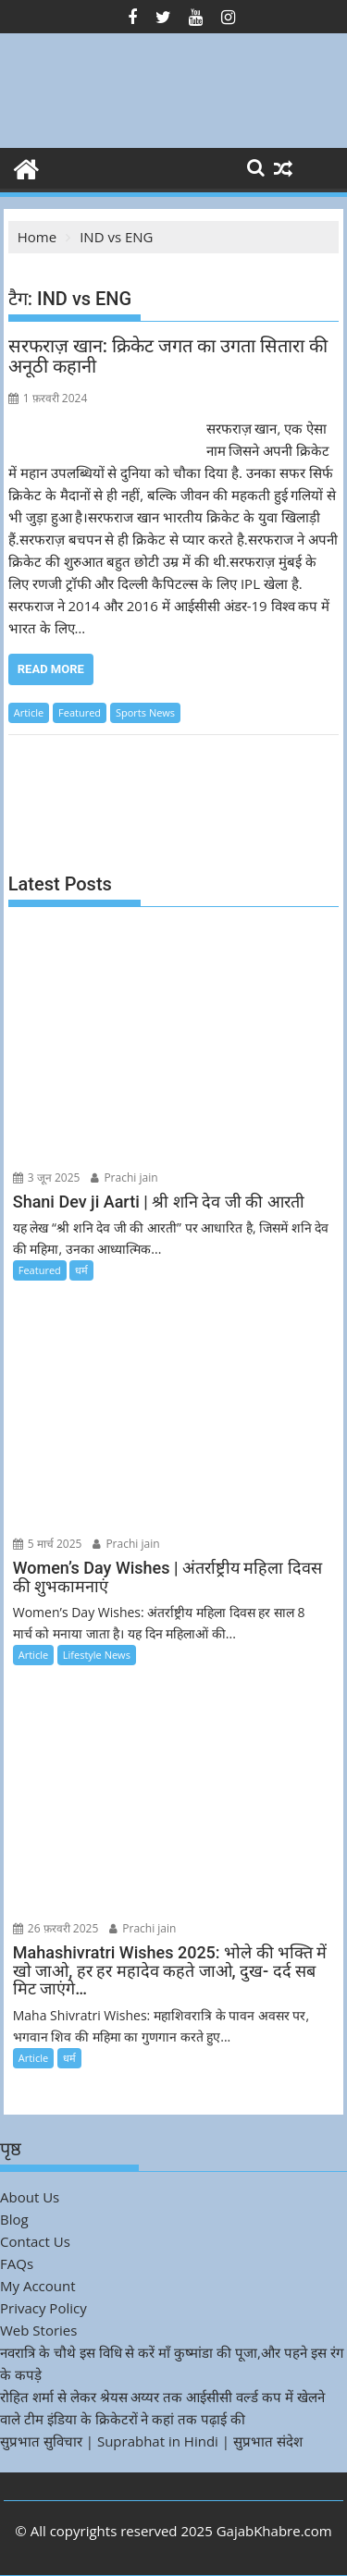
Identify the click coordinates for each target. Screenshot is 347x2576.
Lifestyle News (96, 1655)
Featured (79, 712)
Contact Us (35, 2241)
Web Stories (38, 2330)
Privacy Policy (43, 2308)
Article (28, 712)
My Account (38, 2285)
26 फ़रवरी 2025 (56, 1928)
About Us (29, 2197)
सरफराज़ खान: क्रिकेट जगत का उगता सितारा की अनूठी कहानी (168, 356)
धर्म (81, 1270)
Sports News (145, 712)
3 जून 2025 (47, 1177)
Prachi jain (124, 1177)
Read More (51, 669)
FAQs (16, 2263)
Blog (14, 2219)
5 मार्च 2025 (47, 1544)
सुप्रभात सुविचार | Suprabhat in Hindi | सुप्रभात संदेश (151, 2441)
